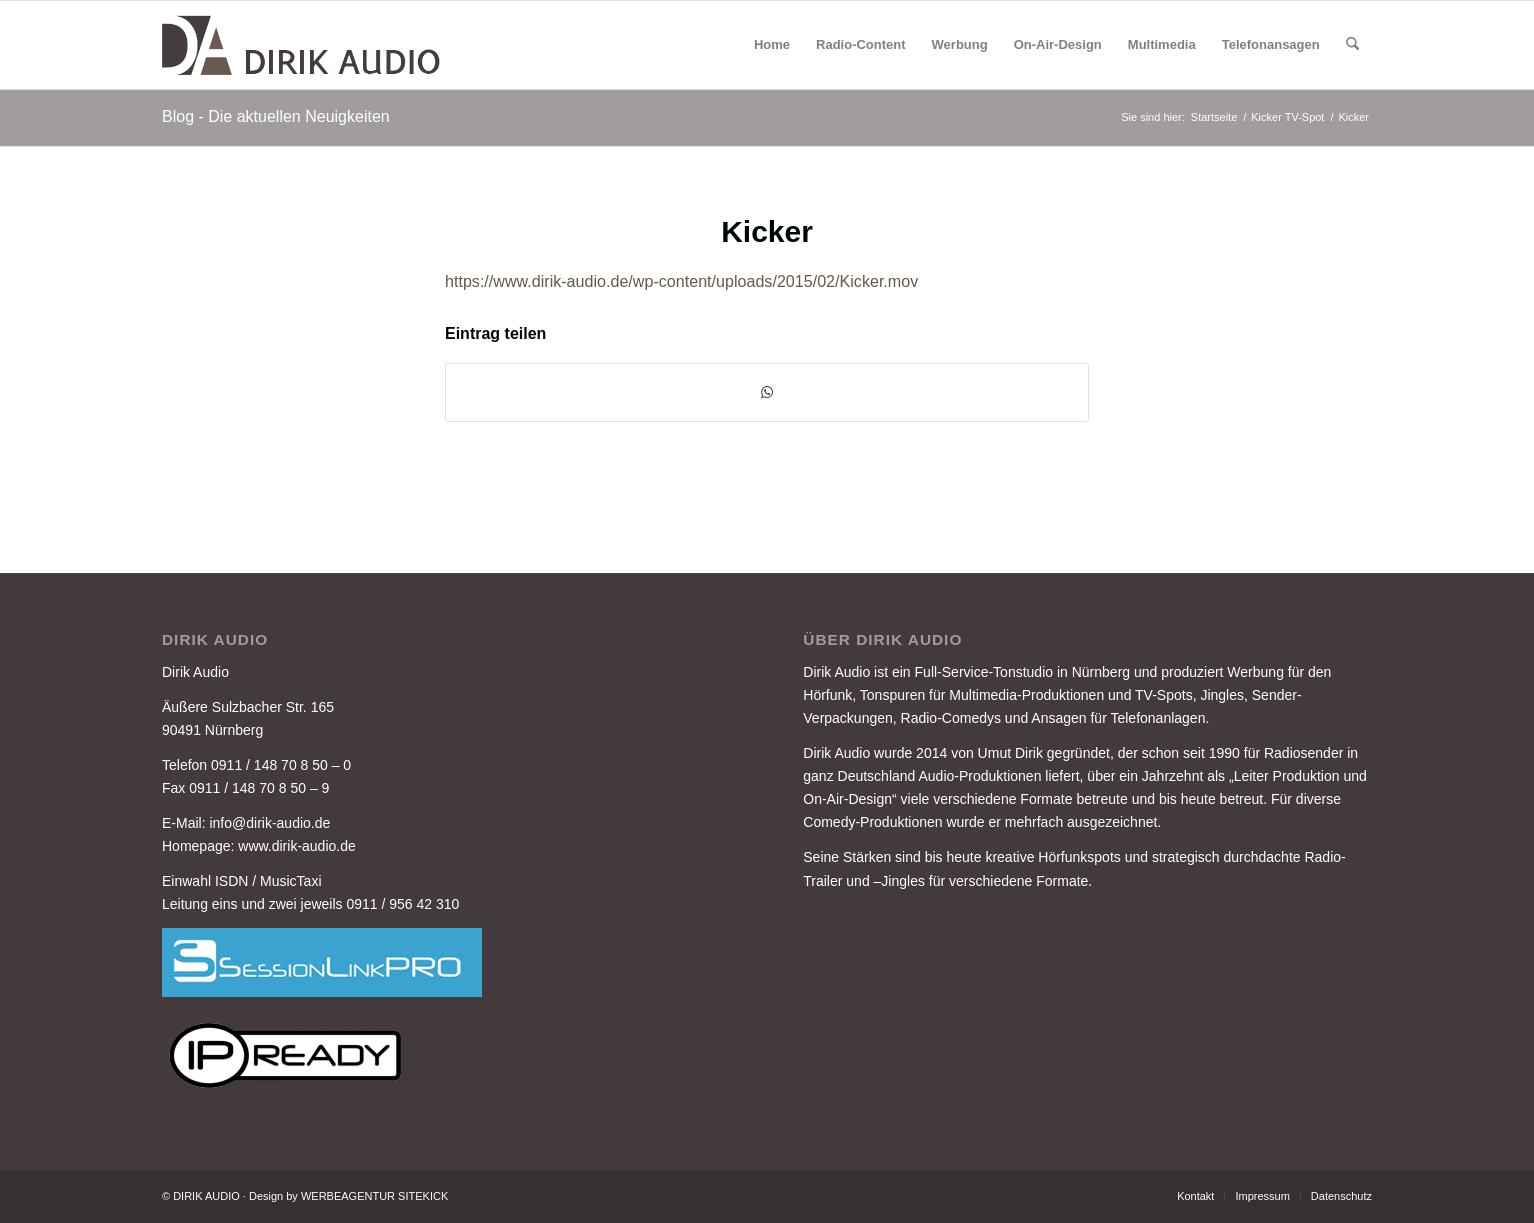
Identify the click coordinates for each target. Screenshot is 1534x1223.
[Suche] (1352, 45)
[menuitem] (772, 45)
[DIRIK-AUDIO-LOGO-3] (303, 45)
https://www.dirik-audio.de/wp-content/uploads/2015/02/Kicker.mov (681, 281)
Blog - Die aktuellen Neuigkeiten (276, 116)
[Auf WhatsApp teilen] (767, 392)
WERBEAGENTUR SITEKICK (374, 1196)
